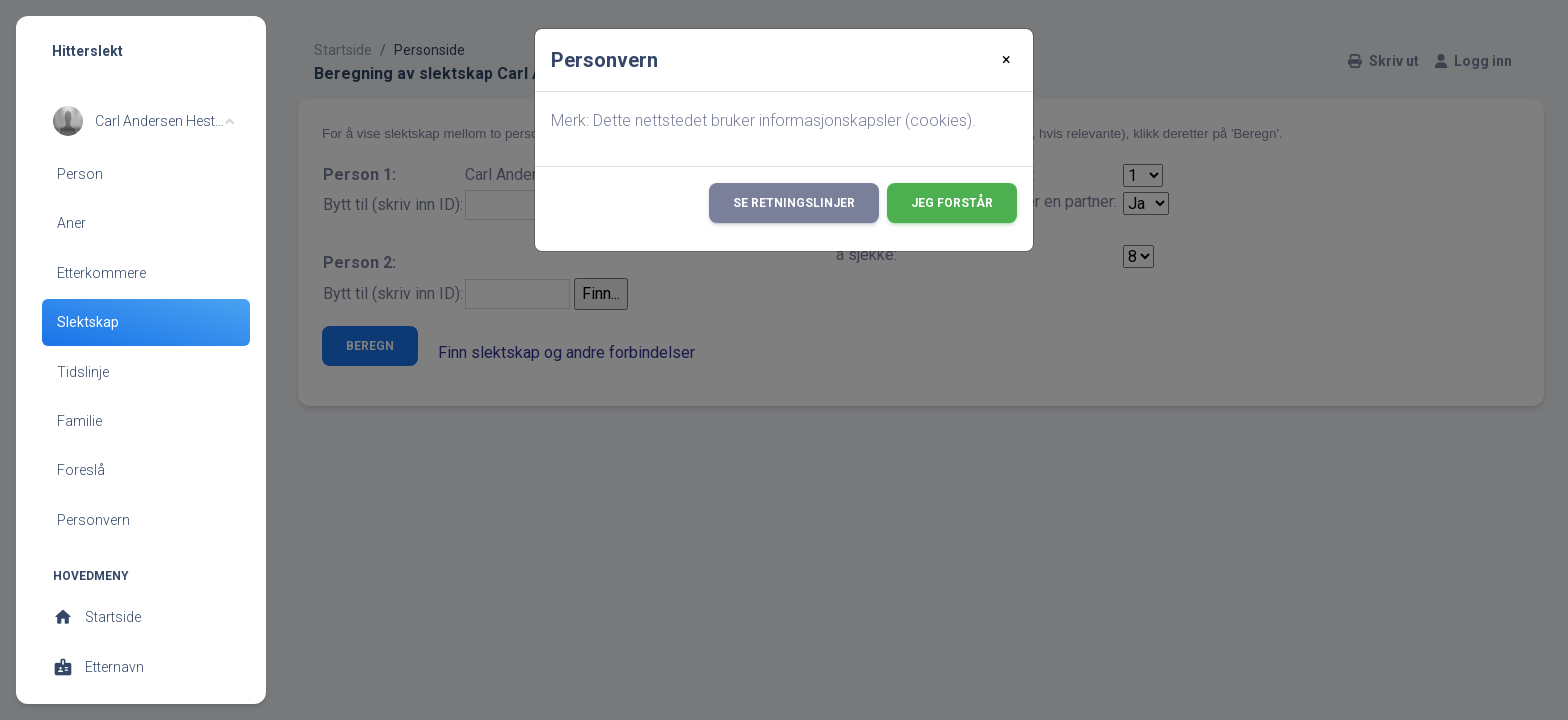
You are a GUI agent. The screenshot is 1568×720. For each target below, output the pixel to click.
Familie (79, 421)
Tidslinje (83, 372)
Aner (71, 223)
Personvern (93, 520)
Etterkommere (101, 273)
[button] (143, 121)
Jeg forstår (952, 203)
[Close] (1006, 60)
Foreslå (81, 470)
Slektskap (88, 322)
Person (80, 174)
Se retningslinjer (794, 203)
